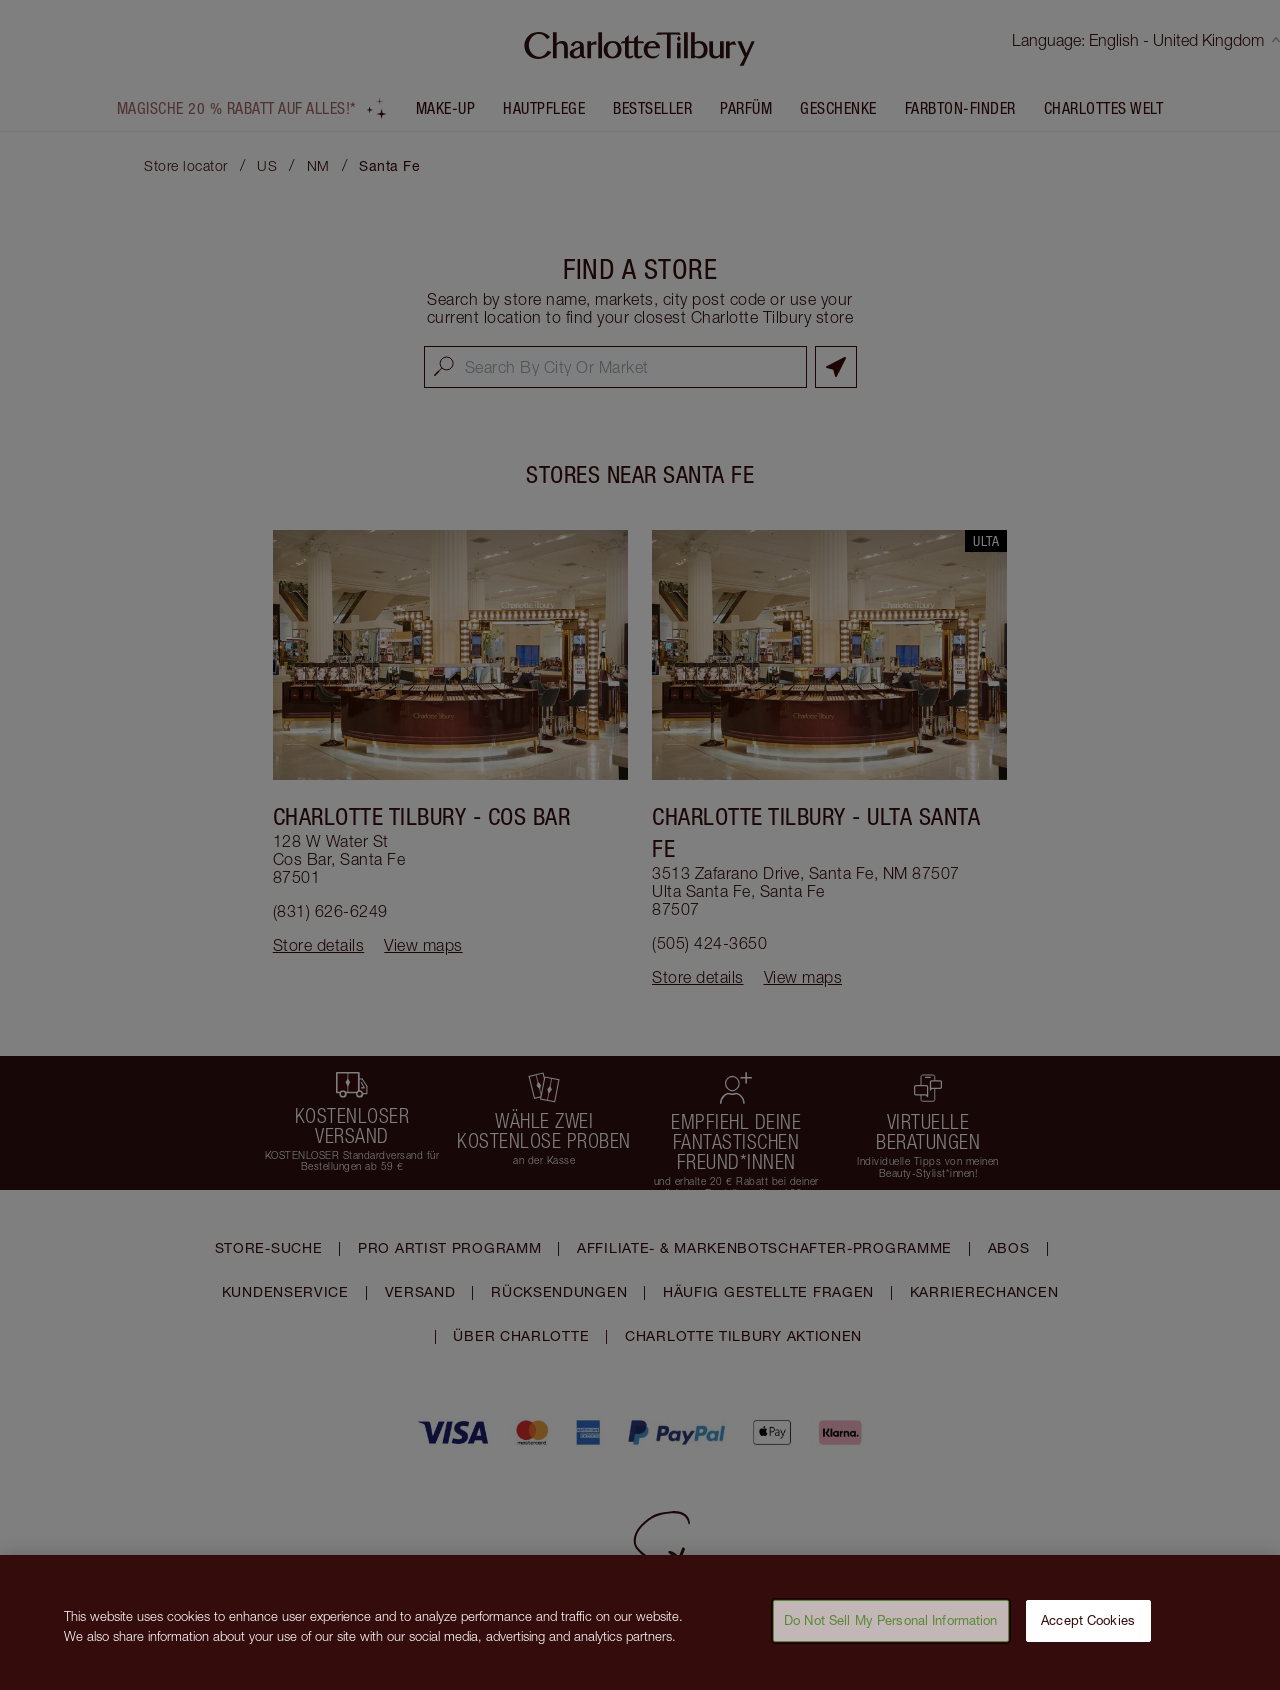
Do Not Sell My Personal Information (891, 1636)
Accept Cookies (1088, 1636)
